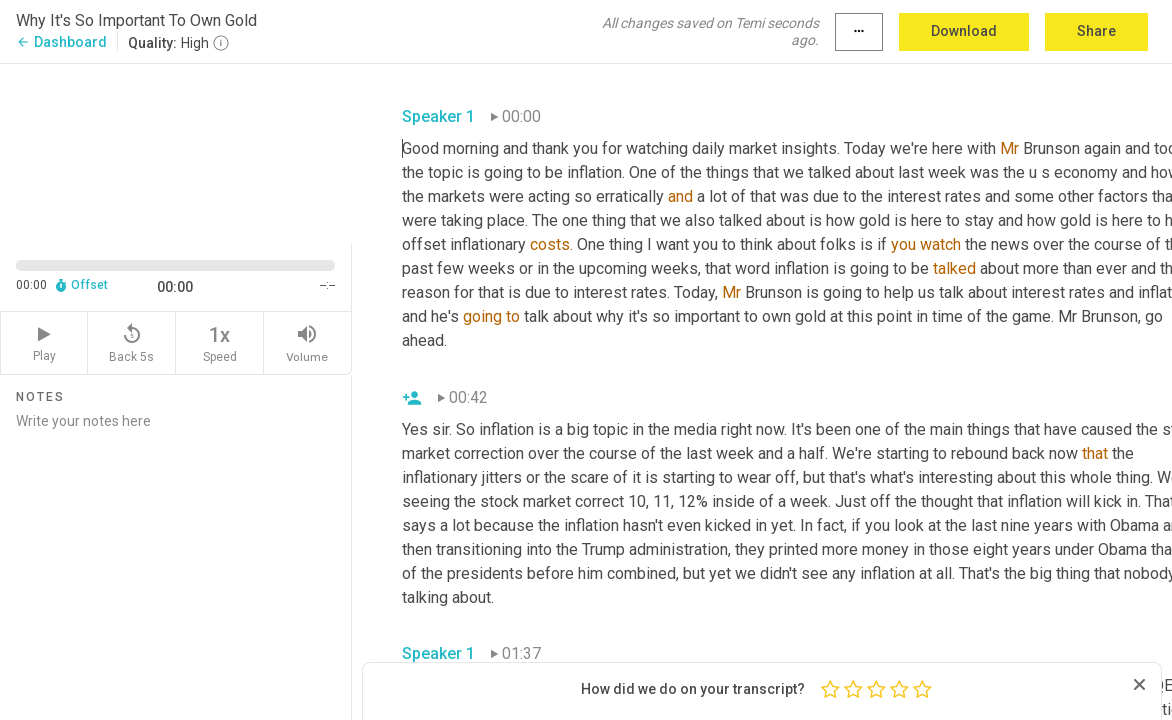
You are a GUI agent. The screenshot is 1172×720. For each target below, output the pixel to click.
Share (1096, 31)
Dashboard (61, 42)
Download (964, 31)
